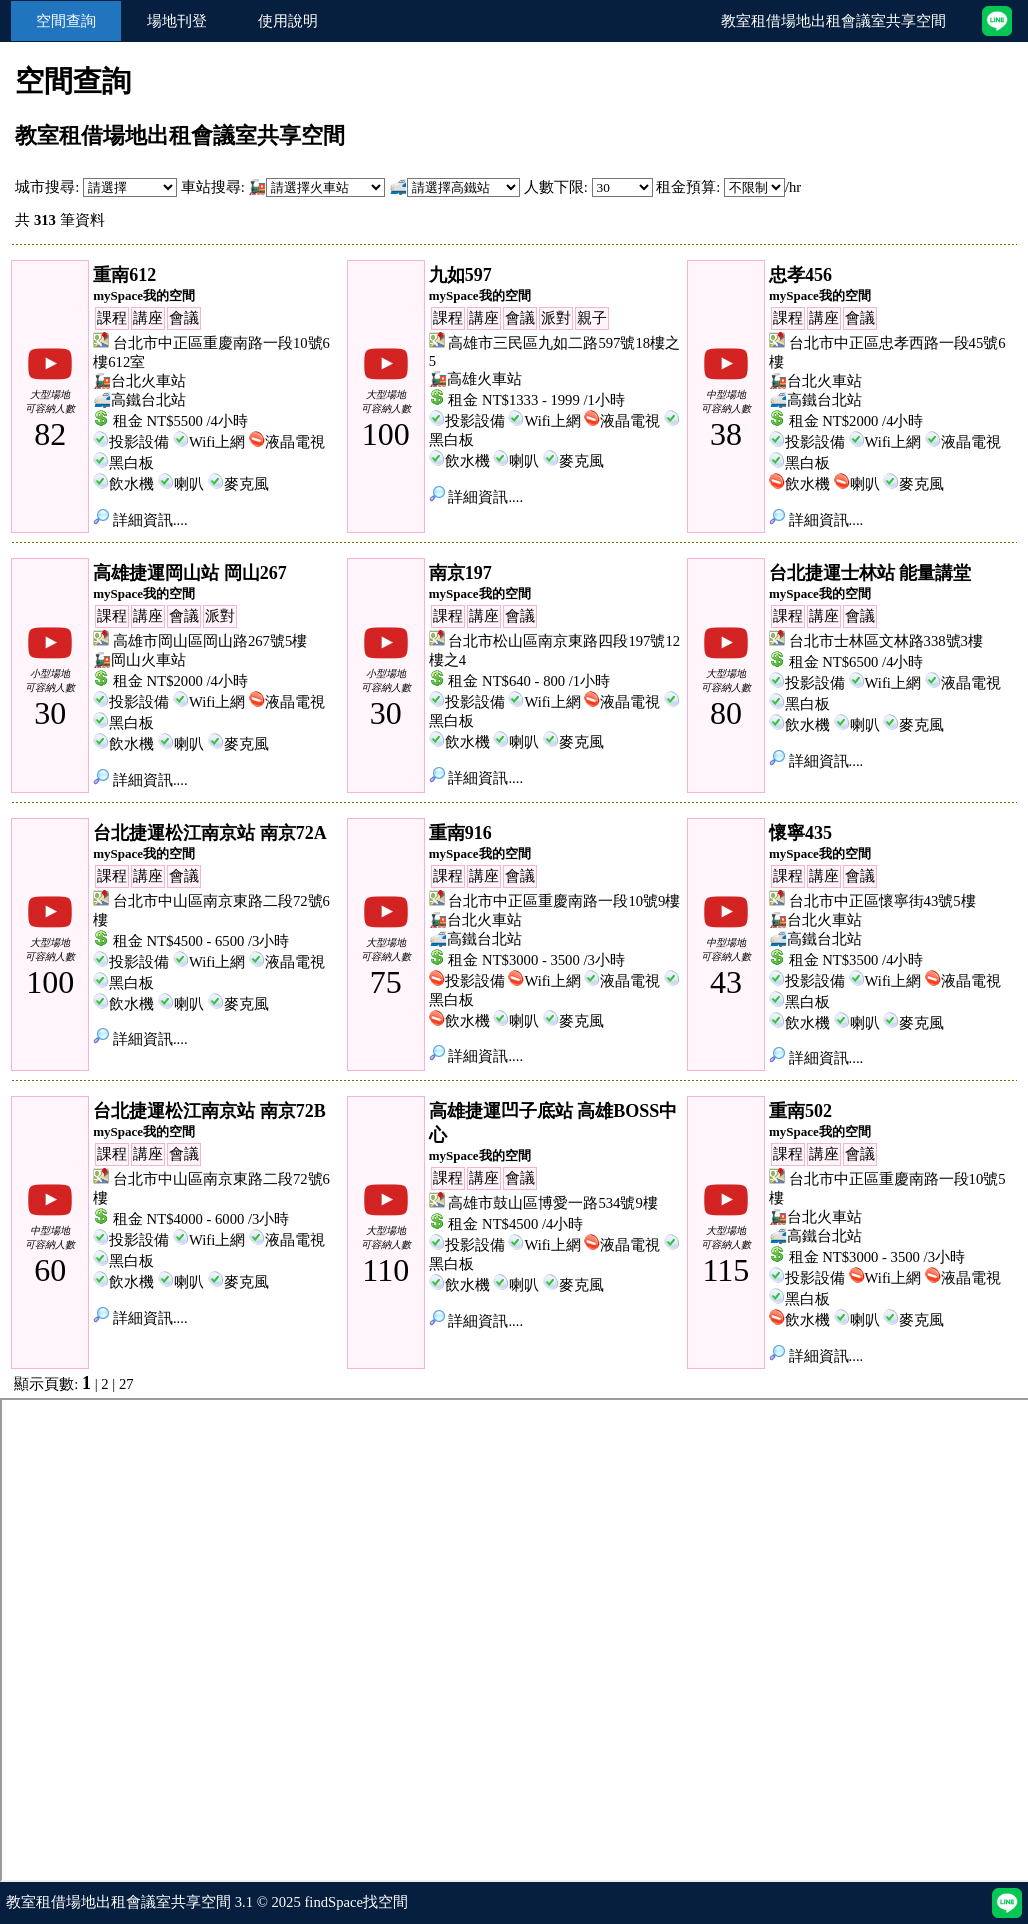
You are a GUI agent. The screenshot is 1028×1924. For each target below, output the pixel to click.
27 (126, 1384)
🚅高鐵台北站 (139, 400)
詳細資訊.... (140, 520)
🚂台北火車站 (139, 381)
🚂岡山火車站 (139, 660)
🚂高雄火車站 (475, 379)
